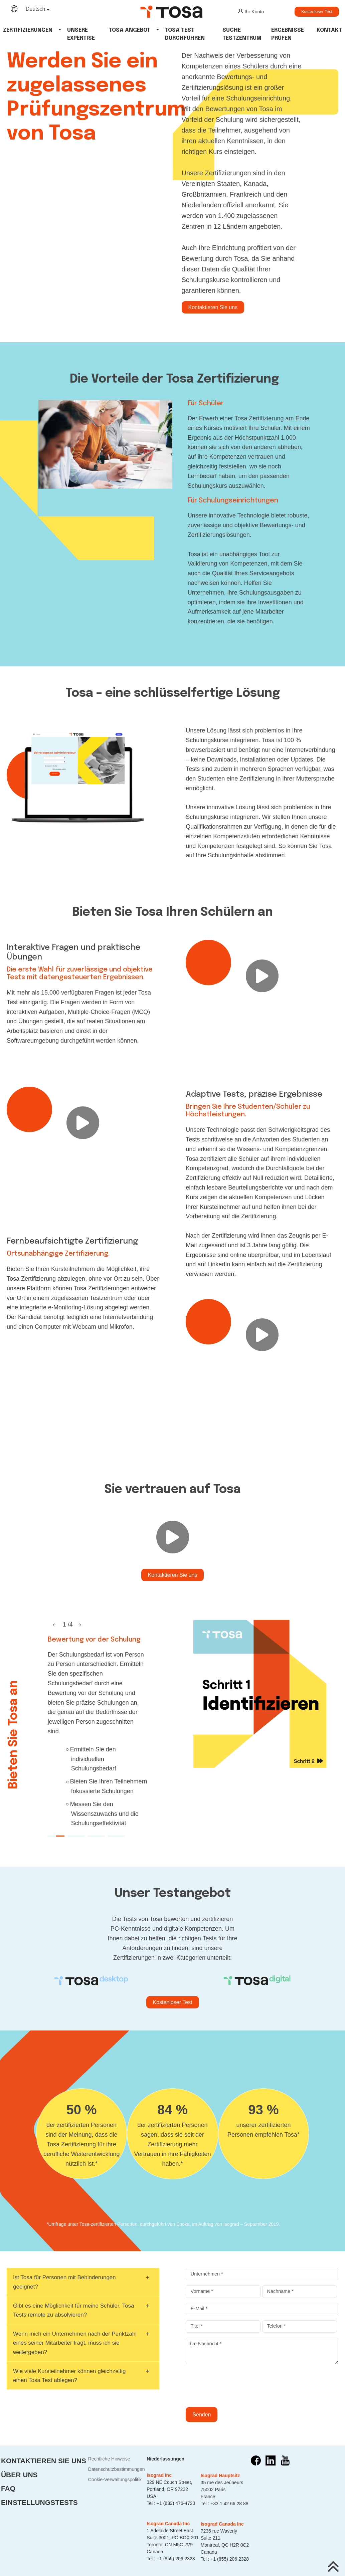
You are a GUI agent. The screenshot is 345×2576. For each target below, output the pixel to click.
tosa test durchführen (185, 34)
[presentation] (236, 2386)
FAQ (8, 2488)
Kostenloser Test (316, 11)
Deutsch (35, 9)
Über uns (19, 2475)
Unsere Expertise (81, 34)
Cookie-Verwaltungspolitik (115, 2479)
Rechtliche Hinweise (109, 2458)
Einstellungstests (39, 2502)
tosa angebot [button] (129, 30)
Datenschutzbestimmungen (116, 2469)
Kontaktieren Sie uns (213, 307)
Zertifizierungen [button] (27, 30)
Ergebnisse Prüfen (287, 34)
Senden (201, 2414)
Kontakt (329, 30)
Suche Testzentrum (242, 34)
